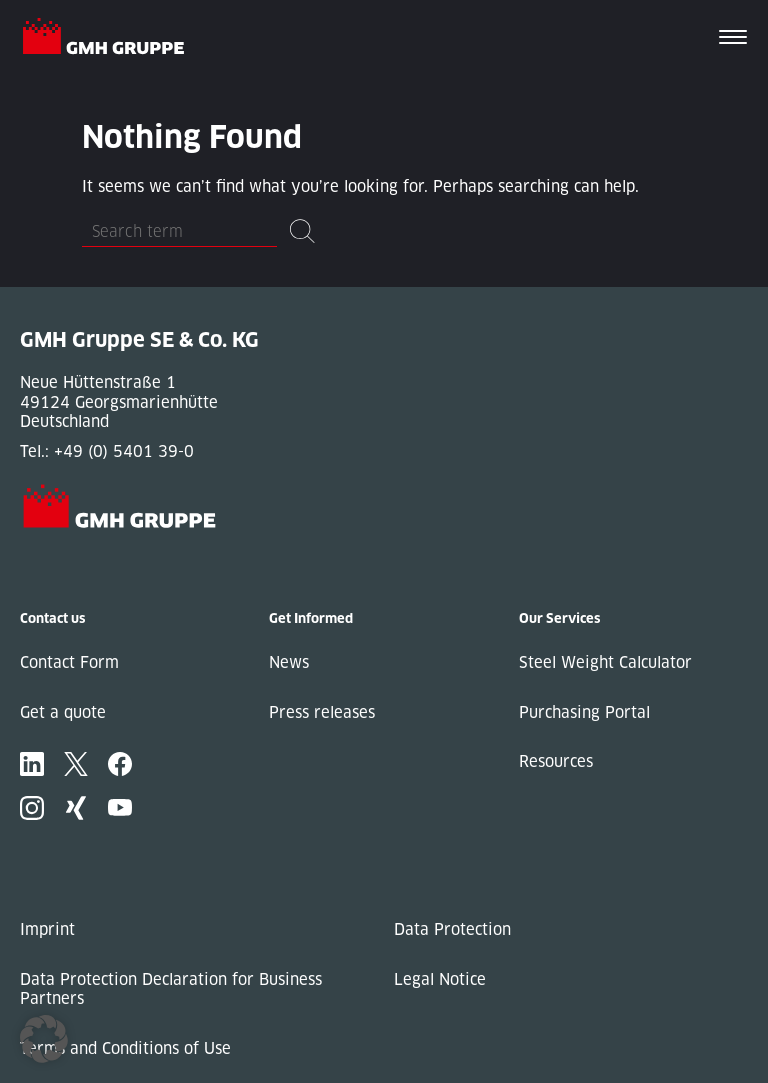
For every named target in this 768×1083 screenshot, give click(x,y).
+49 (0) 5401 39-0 (124, 451)
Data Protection (452, 929)
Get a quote (63, 712)
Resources (556, 761)
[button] (44, 1039)
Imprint (47, 929)
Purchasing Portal (584, 712)
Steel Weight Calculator (605, 662)
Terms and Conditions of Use (125, 1048)
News (289, 662)
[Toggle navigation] (733, 39)
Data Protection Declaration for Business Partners (171, 989)
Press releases (322, 712)
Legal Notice (440, 979)
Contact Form (69, 662)
